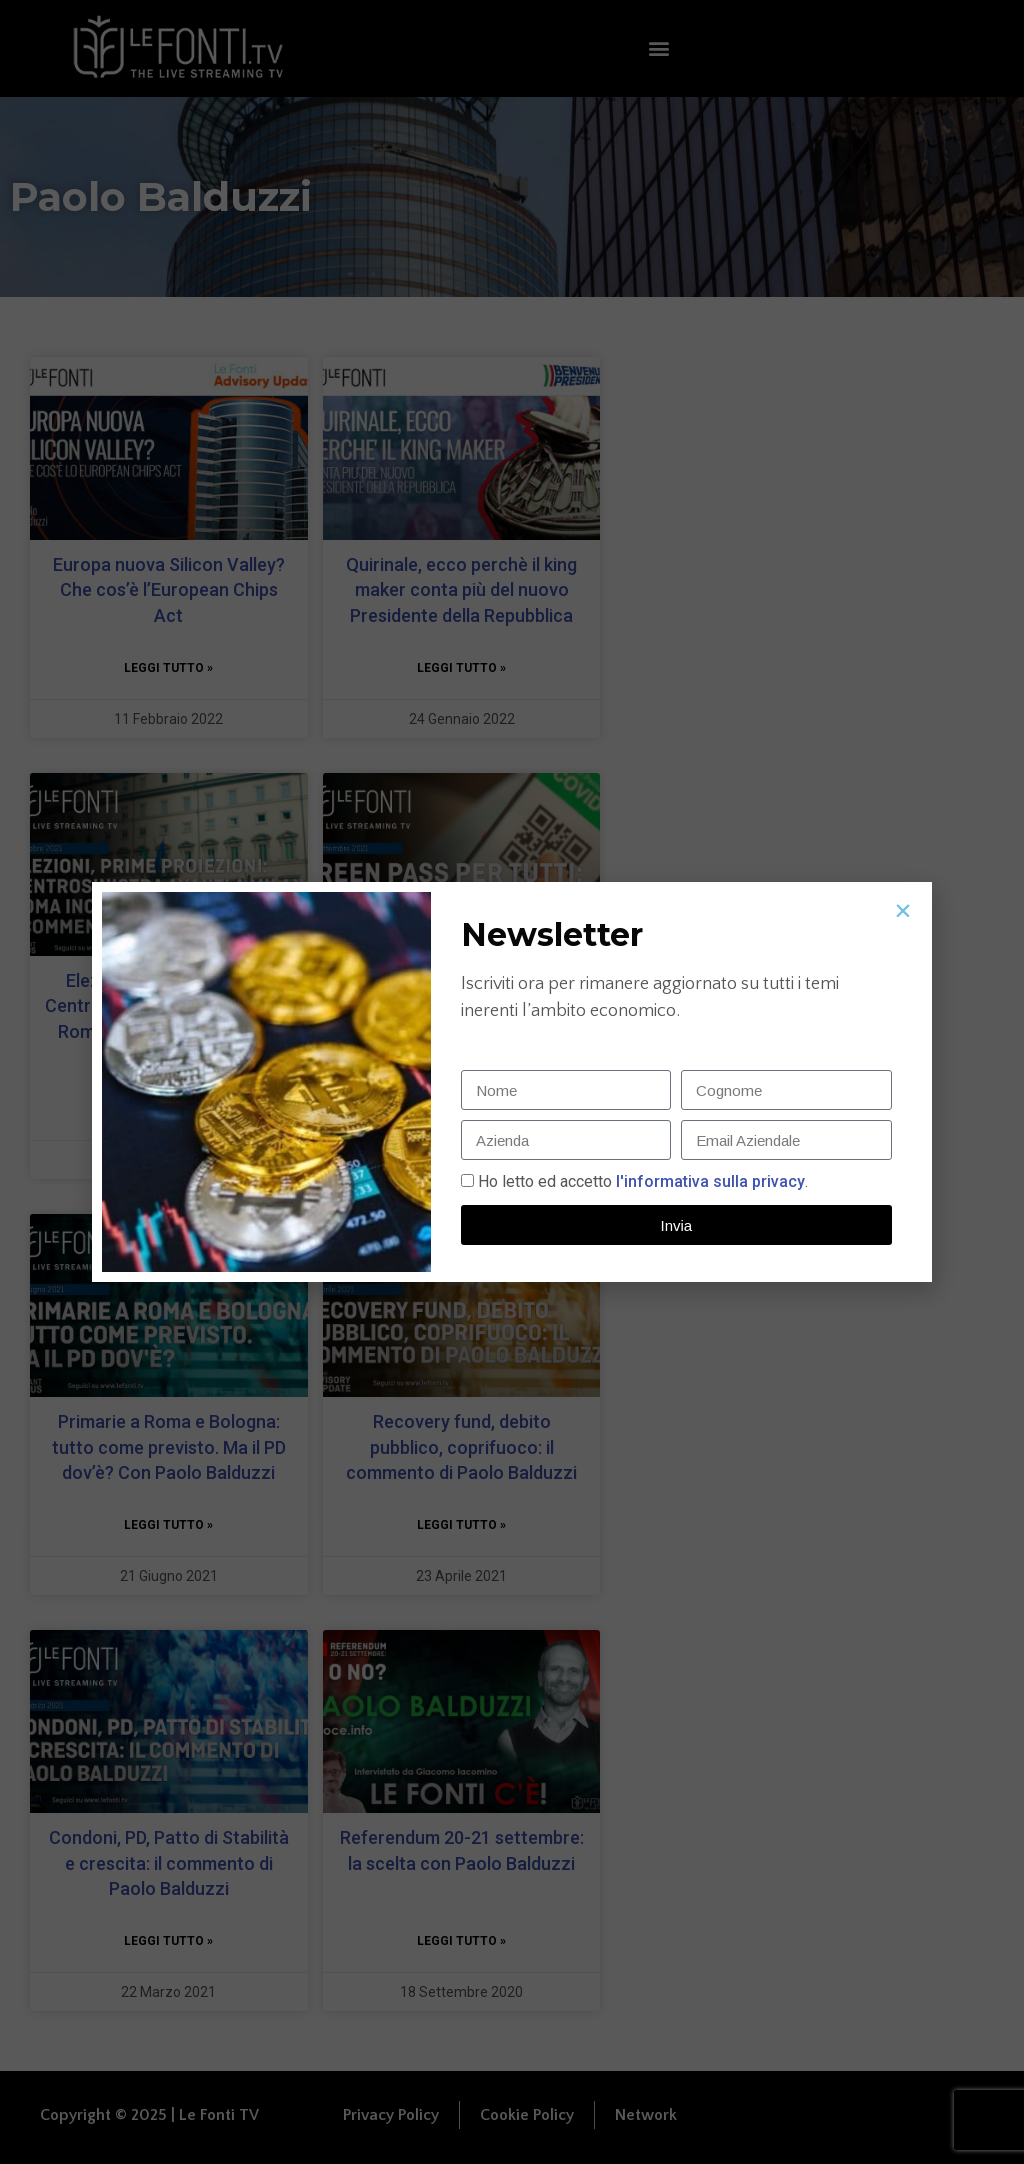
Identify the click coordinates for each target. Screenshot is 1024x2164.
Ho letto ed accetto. (643, 1181)
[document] (512, 1082)
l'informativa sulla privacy (708, 1181)
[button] (903, 911)
